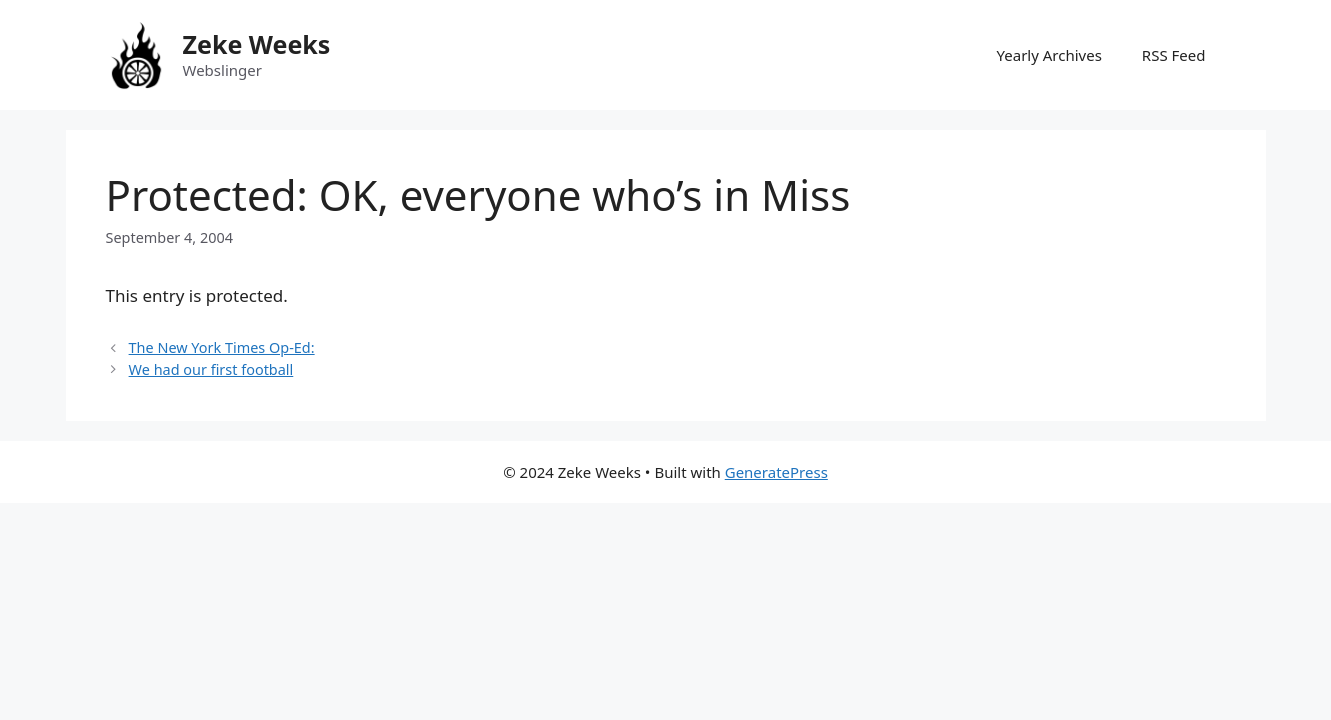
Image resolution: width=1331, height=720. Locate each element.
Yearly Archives (1049, 55)
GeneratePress (776, 472)
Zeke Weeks (257, 44)
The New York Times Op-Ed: (222, 347)
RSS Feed (1174, 55)
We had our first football (211, 369)
